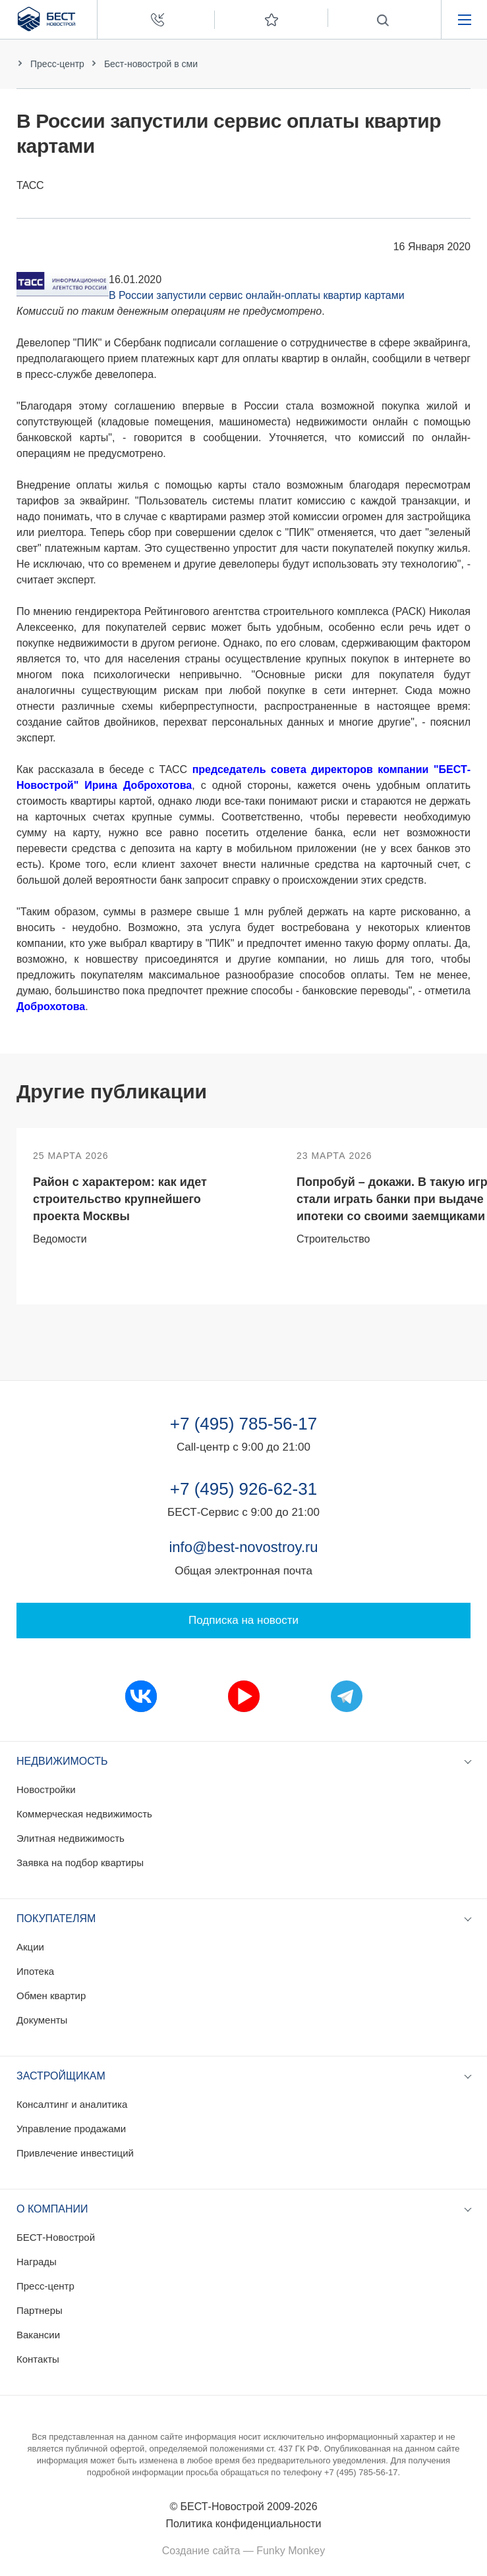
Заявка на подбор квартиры (80, 1862)
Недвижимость (62, 1761)
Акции (30, 1946)
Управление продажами (71, 2128)
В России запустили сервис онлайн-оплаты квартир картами (257, 295)
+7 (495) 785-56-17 (243, 1424)
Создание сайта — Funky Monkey (243, 2550)
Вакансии (38, 2334)
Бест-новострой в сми (151, 64)
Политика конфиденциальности (243, 2523)
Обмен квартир (51, 1995)
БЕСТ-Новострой (55, 2237)
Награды (36, 2261)
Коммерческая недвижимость (84, 1813)
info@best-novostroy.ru (243, 1547)
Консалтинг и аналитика (71, 2104)
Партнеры (39, 2310)
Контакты (37, 2359)
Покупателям (56, 1918)
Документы (41, 2020)
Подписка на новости (243, 1620)
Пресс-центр (57, 64)
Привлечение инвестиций (75, 2153)
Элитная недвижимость (70, 1838)
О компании (52, 2208)
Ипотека (35, 1971)
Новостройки (46, 1789)
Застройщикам (60, 2075)
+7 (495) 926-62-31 (243, 1489)
